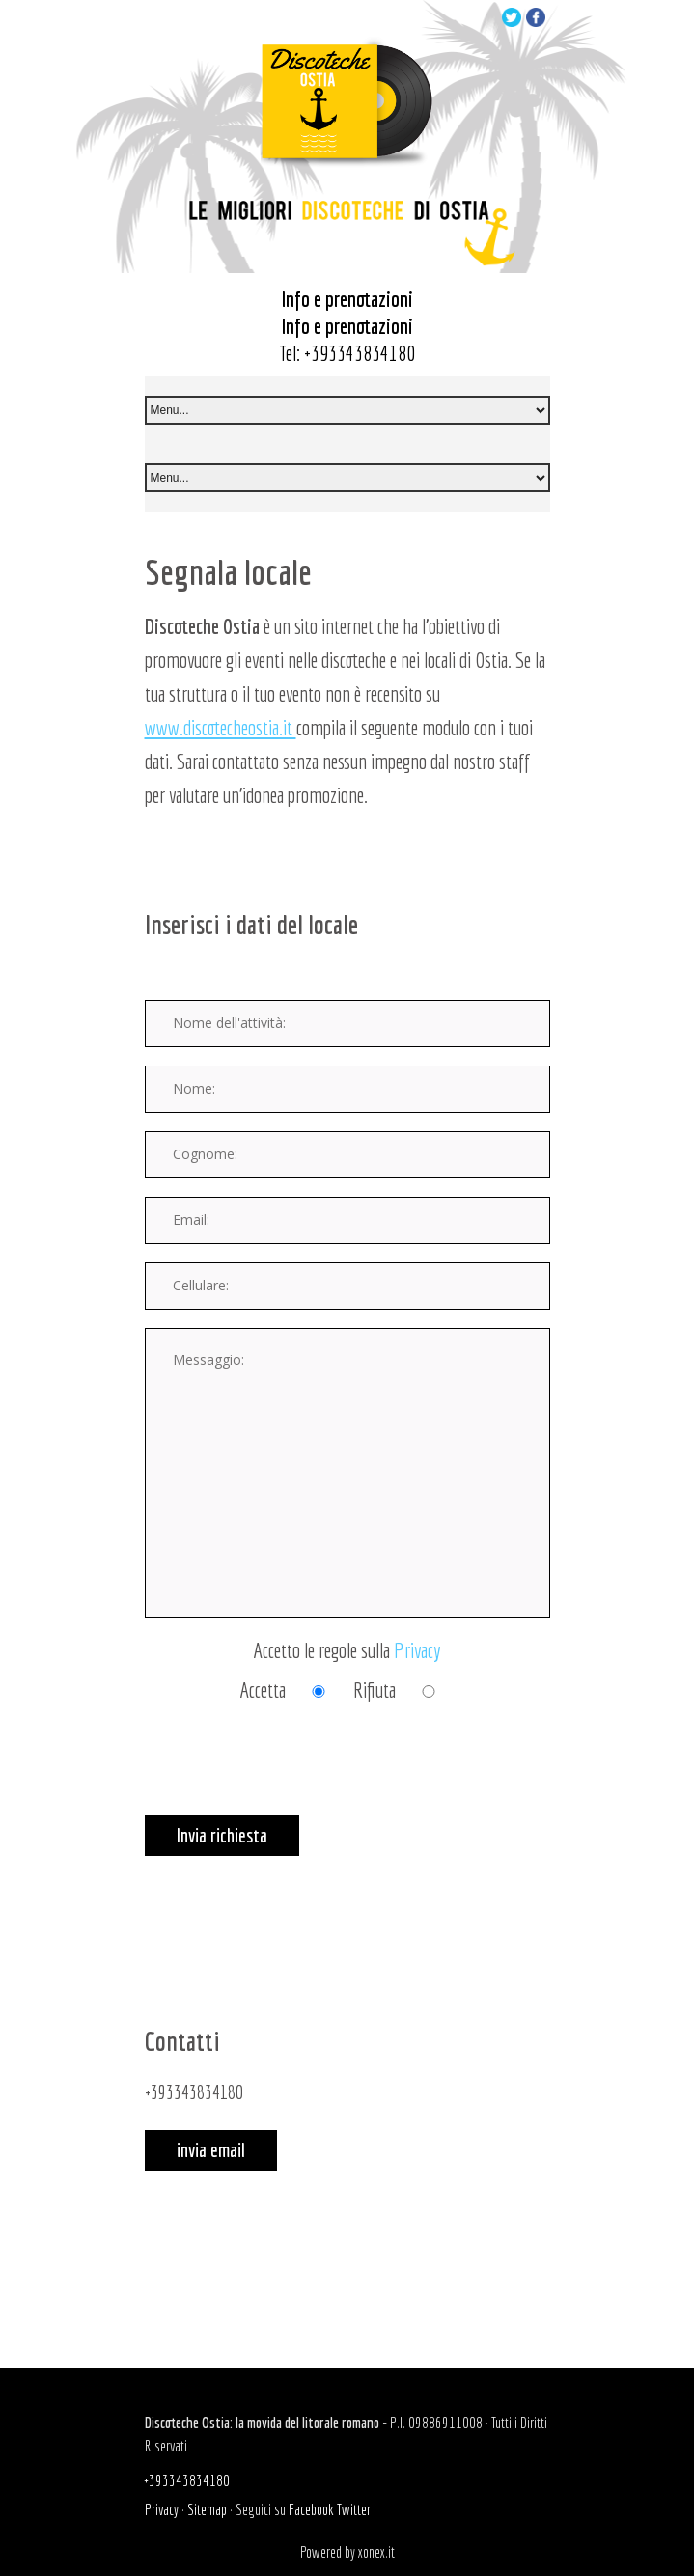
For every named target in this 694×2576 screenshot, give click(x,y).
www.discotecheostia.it (220, 727)
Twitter (354, 2509)
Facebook (311, 2509)
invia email (211, 2150)
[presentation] (291, 1776)
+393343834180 (359, 353)
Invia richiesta (222, 1835)
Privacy (417, 1650)
